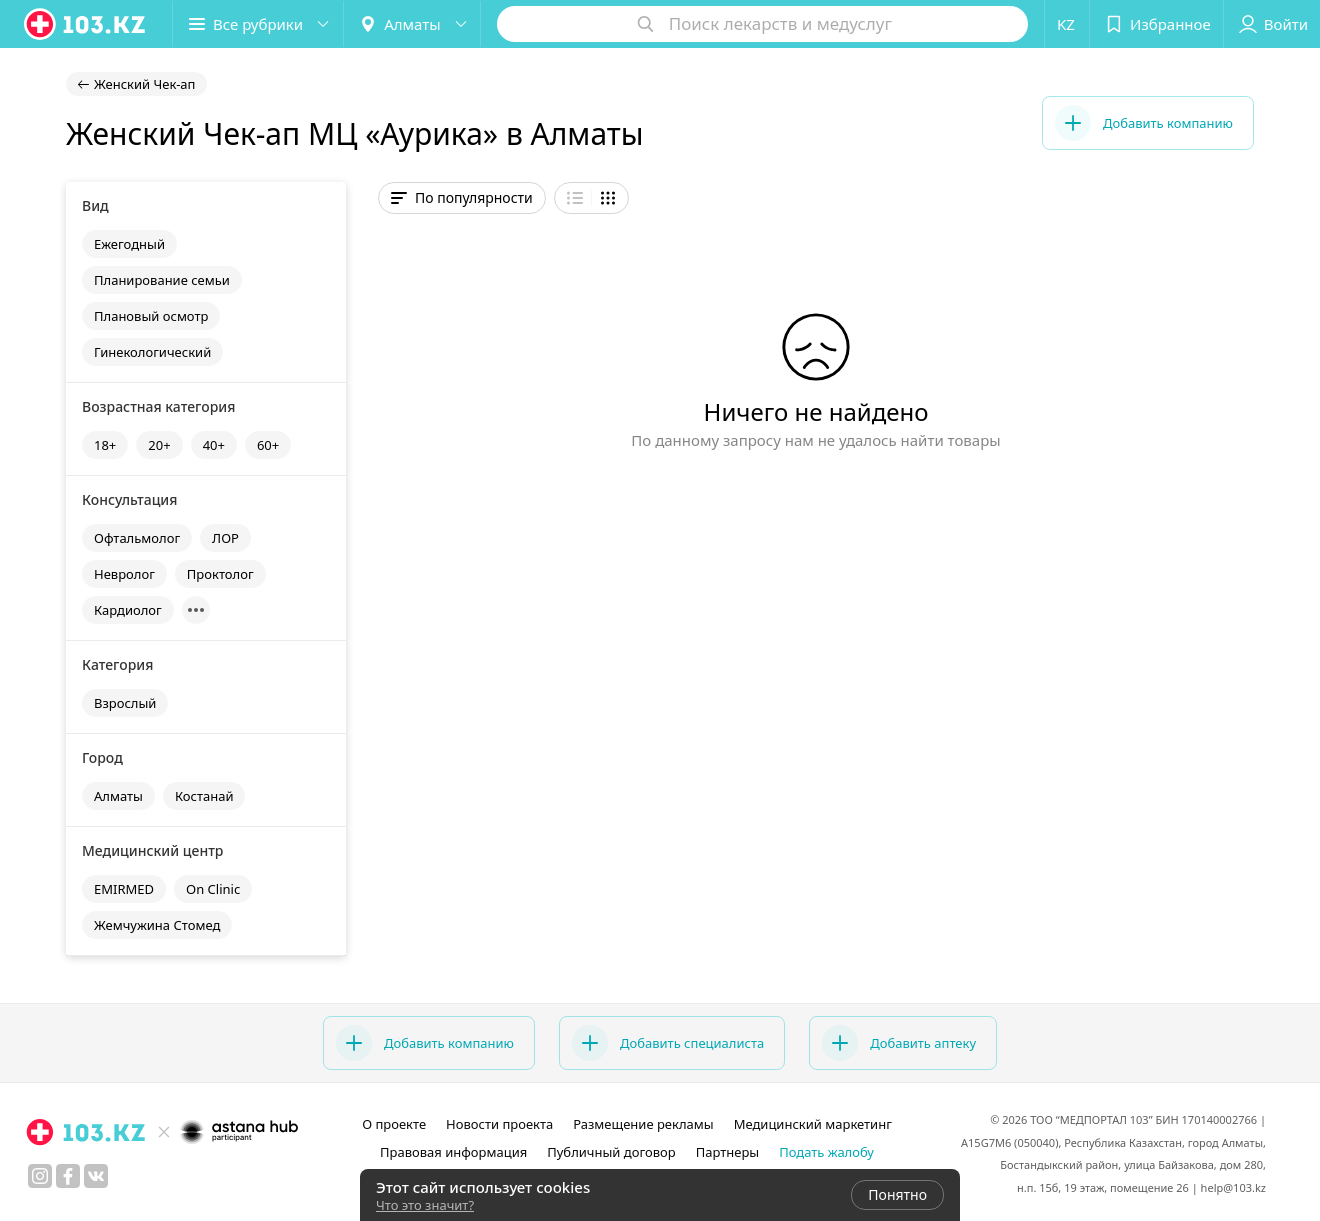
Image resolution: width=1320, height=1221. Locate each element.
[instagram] (40, 1176)
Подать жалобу (826, 1152)
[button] (258, 24)
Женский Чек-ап (144, 84)
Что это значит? (425, 1205)
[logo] (86, 24)
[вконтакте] (96, 1176)
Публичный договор (611, 1152)
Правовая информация (453, 1152)
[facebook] (68, 1176)
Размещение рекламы (643, 1124)
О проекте (394, 1124)
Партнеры (728, 1152)
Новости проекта (499, 1124)
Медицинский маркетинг (813, 1124)
